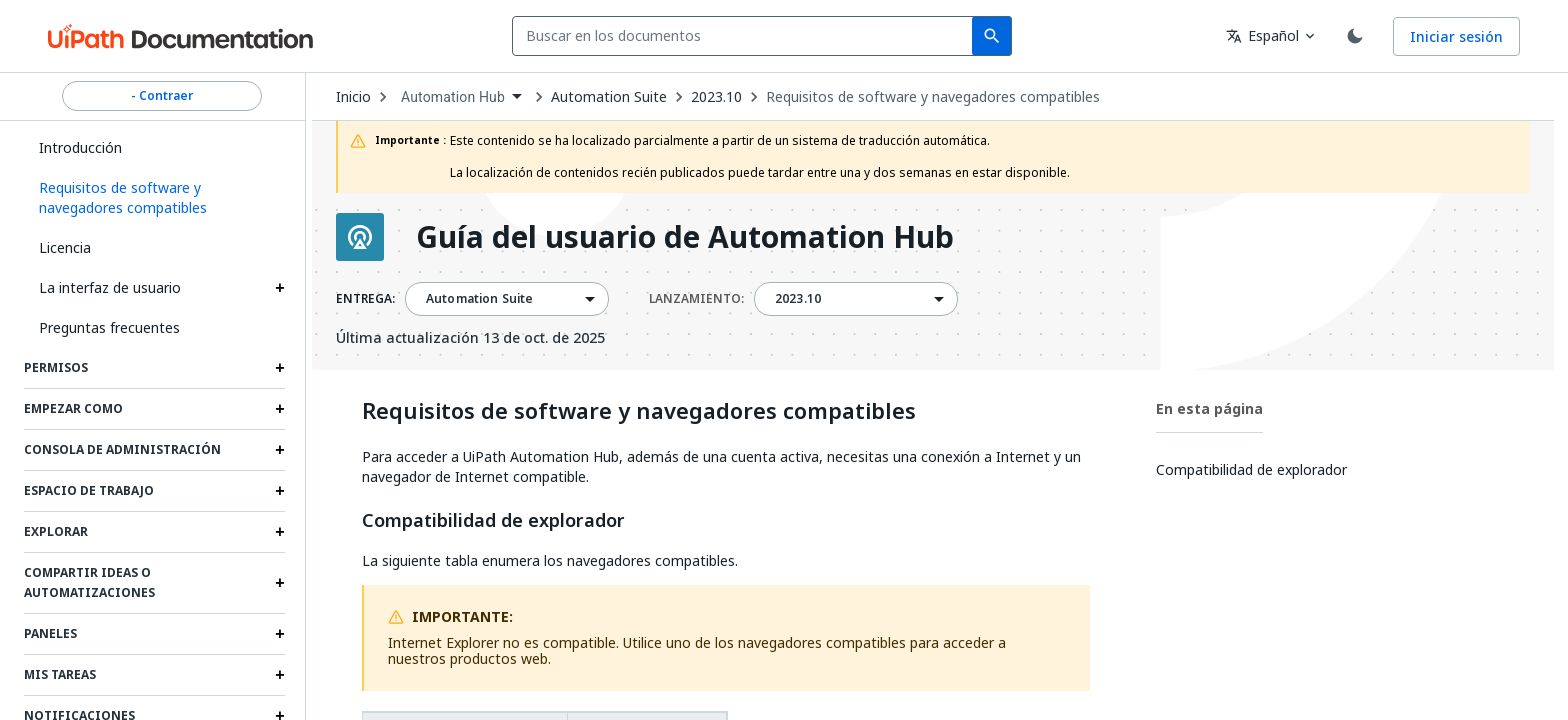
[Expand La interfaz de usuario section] (280, 288)
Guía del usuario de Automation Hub (685, 237)
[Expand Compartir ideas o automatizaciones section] (280, 583)
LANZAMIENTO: (696, 299)
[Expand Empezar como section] (280, 409)
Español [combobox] (1262, 35)
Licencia (65, 247)
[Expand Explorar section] (280, 532)
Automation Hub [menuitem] (453, 97)
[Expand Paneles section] (280, 634)
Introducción (80, 147)
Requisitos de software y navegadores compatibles (933, 97)
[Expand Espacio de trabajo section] (280, 491)
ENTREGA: (365, 299)
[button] (154, 198)
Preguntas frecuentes (109, 327)
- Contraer (162, 96)
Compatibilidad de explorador (493, 521)
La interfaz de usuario (110, 287)
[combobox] (746, 36)
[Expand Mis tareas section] (280, 675)
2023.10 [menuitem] (798, 299)
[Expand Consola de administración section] (280, 450)
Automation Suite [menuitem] (479, 299)
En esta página (1209, 408)
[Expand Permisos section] (280, 368)
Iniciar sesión (1456, 36)
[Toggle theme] (1355, 36)
